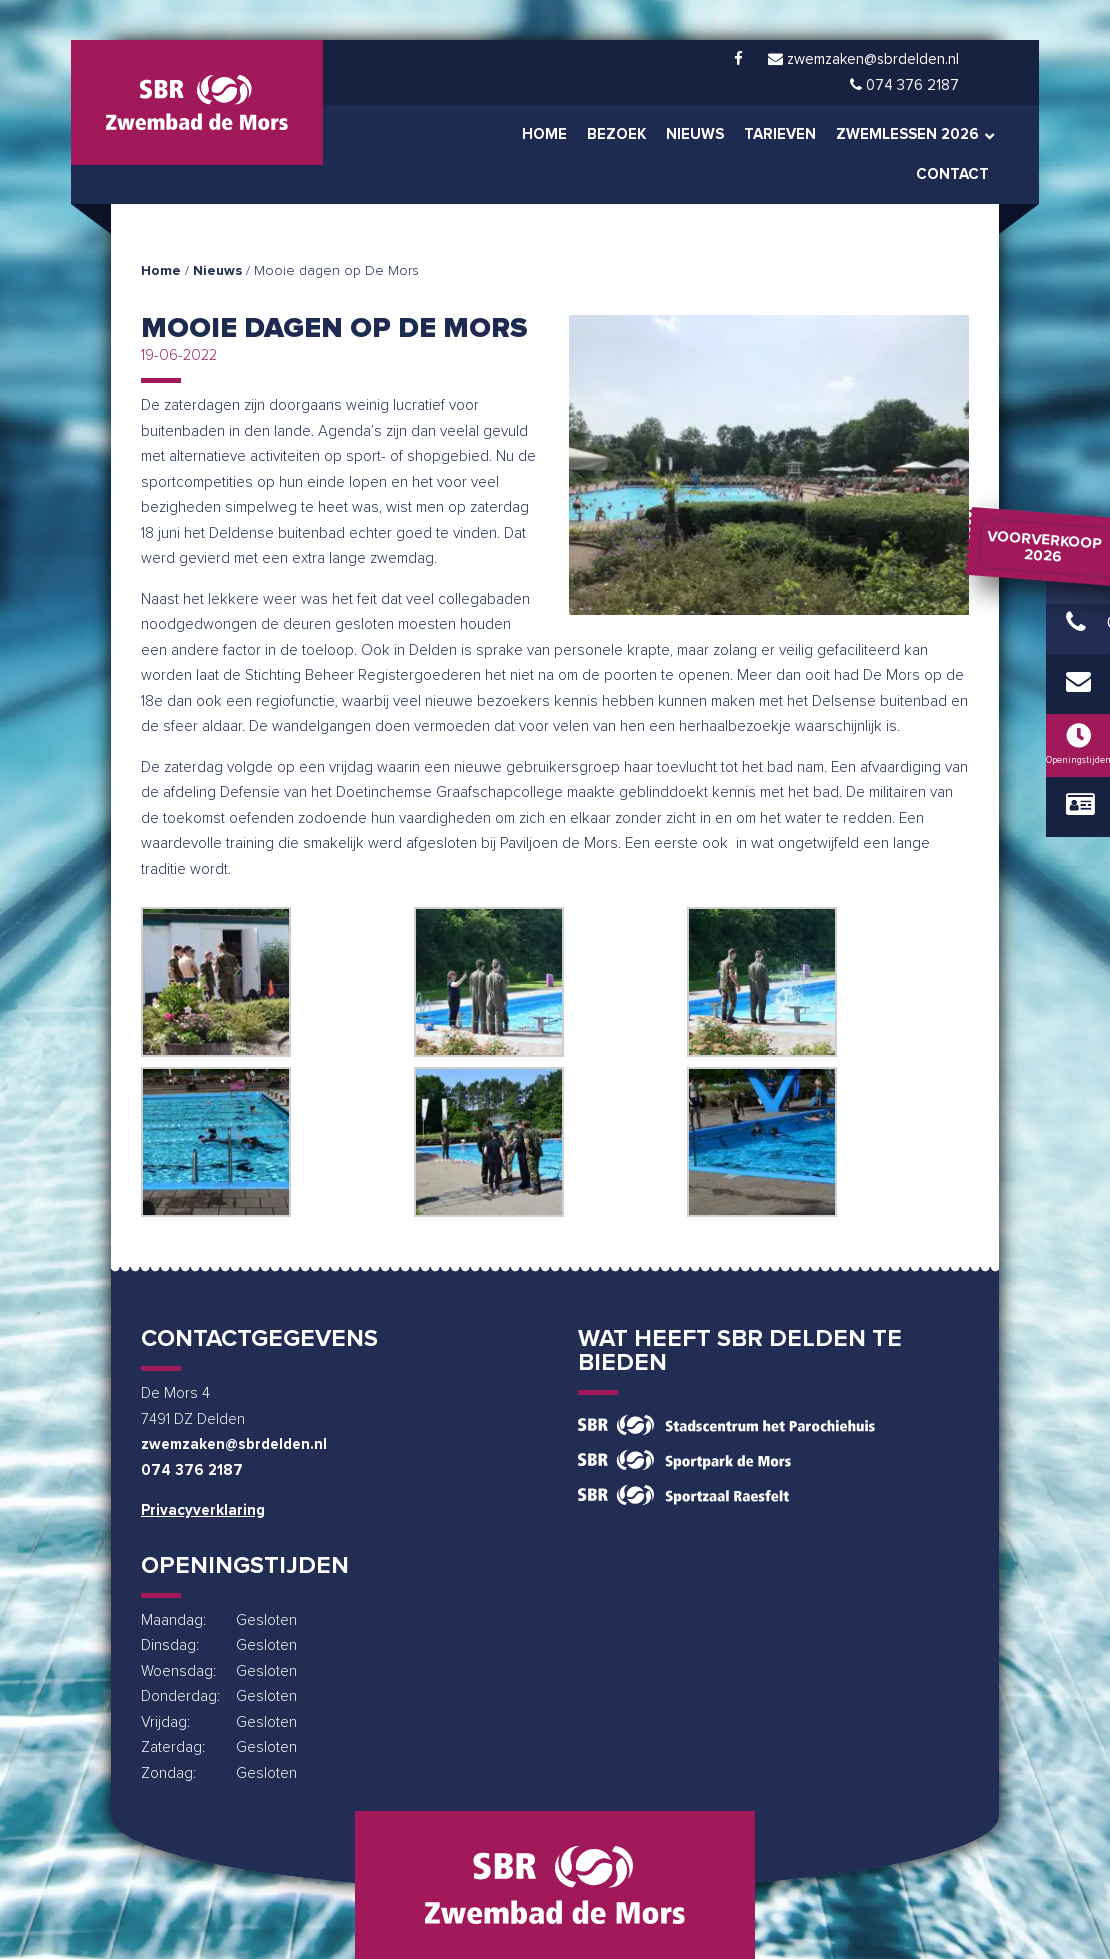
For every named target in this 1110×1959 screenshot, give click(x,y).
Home (161, 271)
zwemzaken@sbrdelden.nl (234, 1444)
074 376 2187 (192, 1470)
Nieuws (217, 271)
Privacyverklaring (203, 1510)
